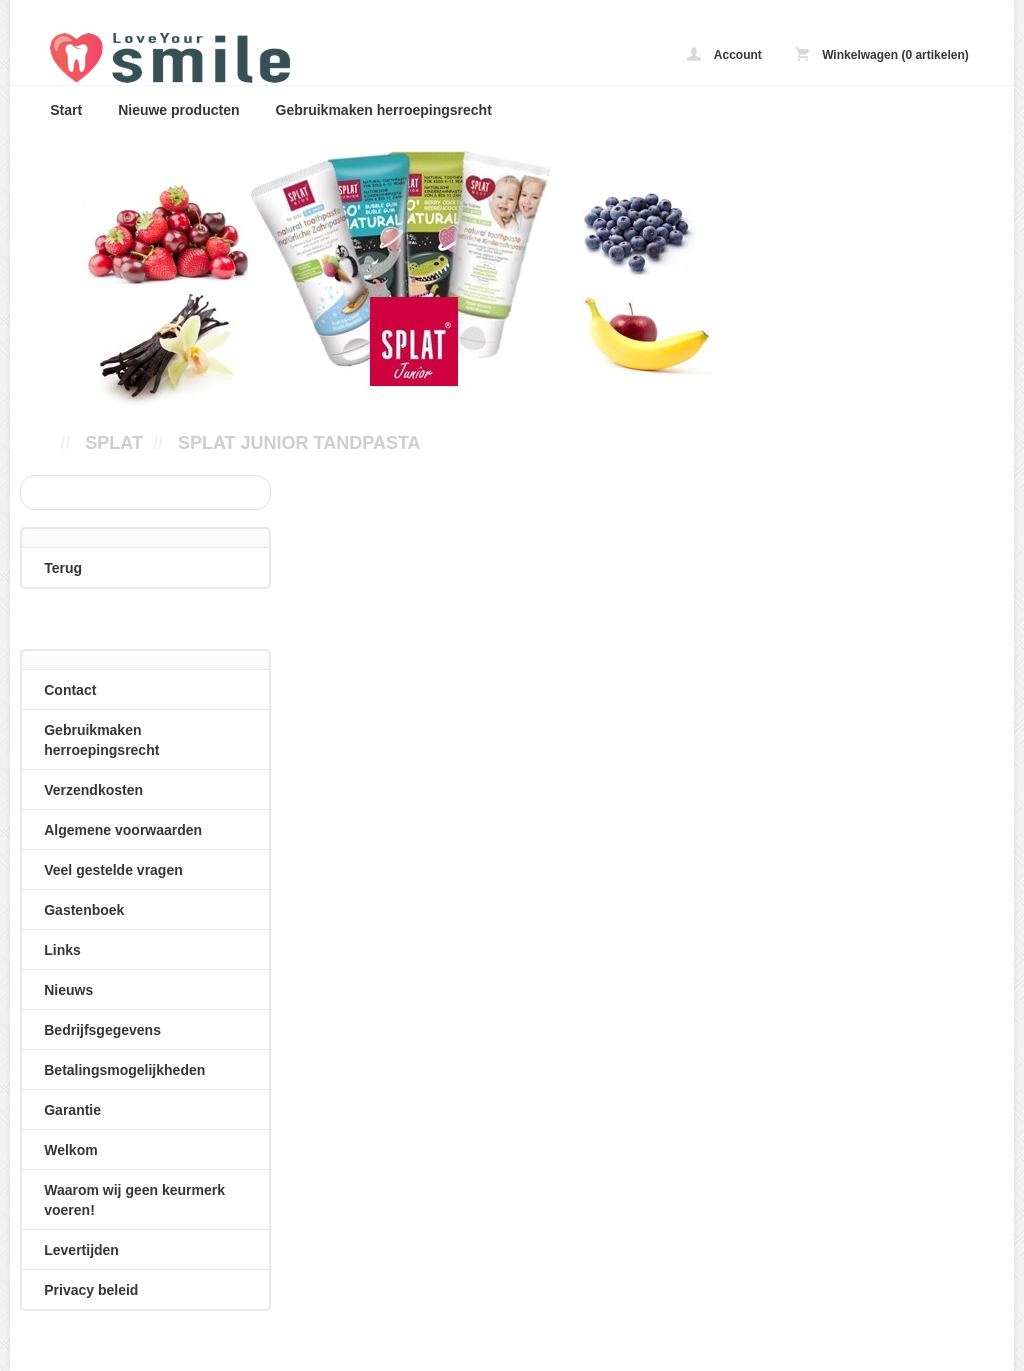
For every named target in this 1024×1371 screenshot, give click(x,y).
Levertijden (81, 1250)
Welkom (70, 1150)
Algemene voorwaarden (123, 830)
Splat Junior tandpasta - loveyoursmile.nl (300, 57)
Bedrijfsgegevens (102, 1030)
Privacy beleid (91, 1290)
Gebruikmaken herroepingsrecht (384, 110)
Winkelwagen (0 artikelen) (882, 54)
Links (62, 950)
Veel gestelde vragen (113, 870)
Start (66, 110)
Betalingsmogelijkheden (124, 1070)
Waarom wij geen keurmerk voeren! (134, 1200)
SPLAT (114, 443)
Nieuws (68, 990)
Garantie (72, 1110)
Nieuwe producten (178, 110)
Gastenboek (84, 910)
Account (724, 54)
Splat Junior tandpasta (299, 443)
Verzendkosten (93, 790)
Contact (70, 690)
